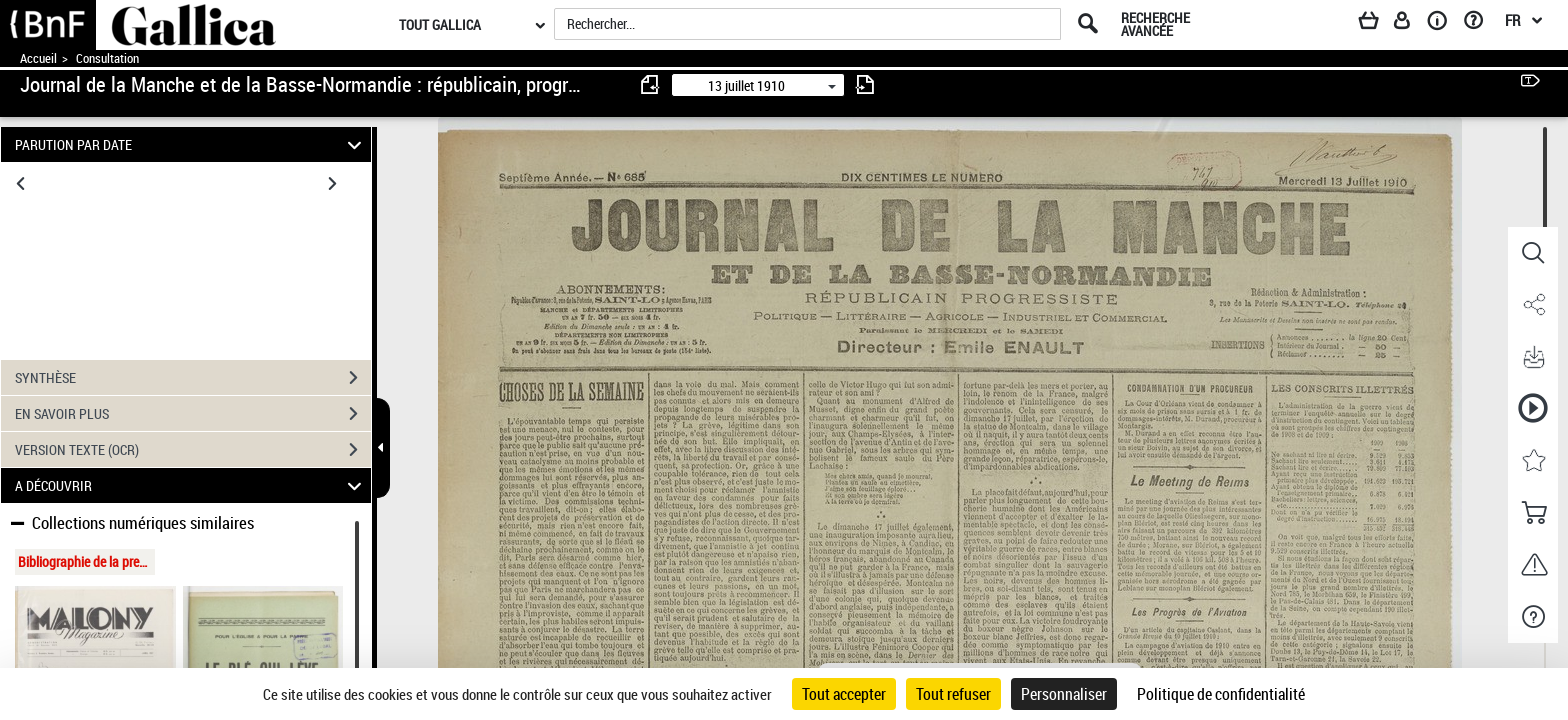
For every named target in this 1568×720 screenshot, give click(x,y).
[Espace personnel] (1411, 24)
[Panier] (1378, 24)
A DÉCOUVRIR (191, 485)
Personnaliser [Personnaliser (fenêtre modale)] (1064, 694)
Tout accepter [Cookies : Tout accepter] (844, 694)
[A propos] (1444, 24)
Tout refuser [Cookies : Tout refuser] (953, 694)
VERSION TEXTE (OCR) (193, 450)
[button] (1533, 253)
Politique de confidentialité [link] (1221, 694)
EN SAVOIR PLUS (193, 414)
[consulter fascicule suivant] (865, 84)
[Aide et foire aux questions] (1480, 24)
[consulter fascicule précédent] (651, 84)
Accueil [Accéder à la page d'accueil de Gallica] (38, 58)
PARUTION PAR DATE (191, 144)
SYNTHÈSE (193, 378)
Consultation (107, 58)
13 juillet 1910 (746, 85)
